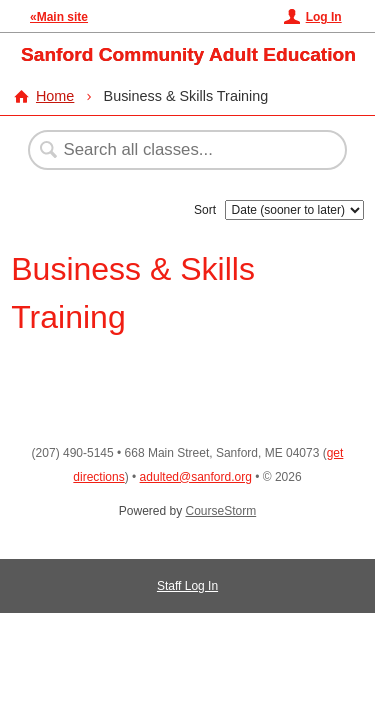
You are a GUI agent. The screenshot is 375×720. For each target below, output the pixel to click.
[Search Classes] (177, 150)
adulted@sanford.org (196, 477)
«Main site (59, 17)
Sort (205, 210)
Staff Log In (187, 586)
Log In (324, 17)
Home (55, 96)
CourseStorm (221, 511)
